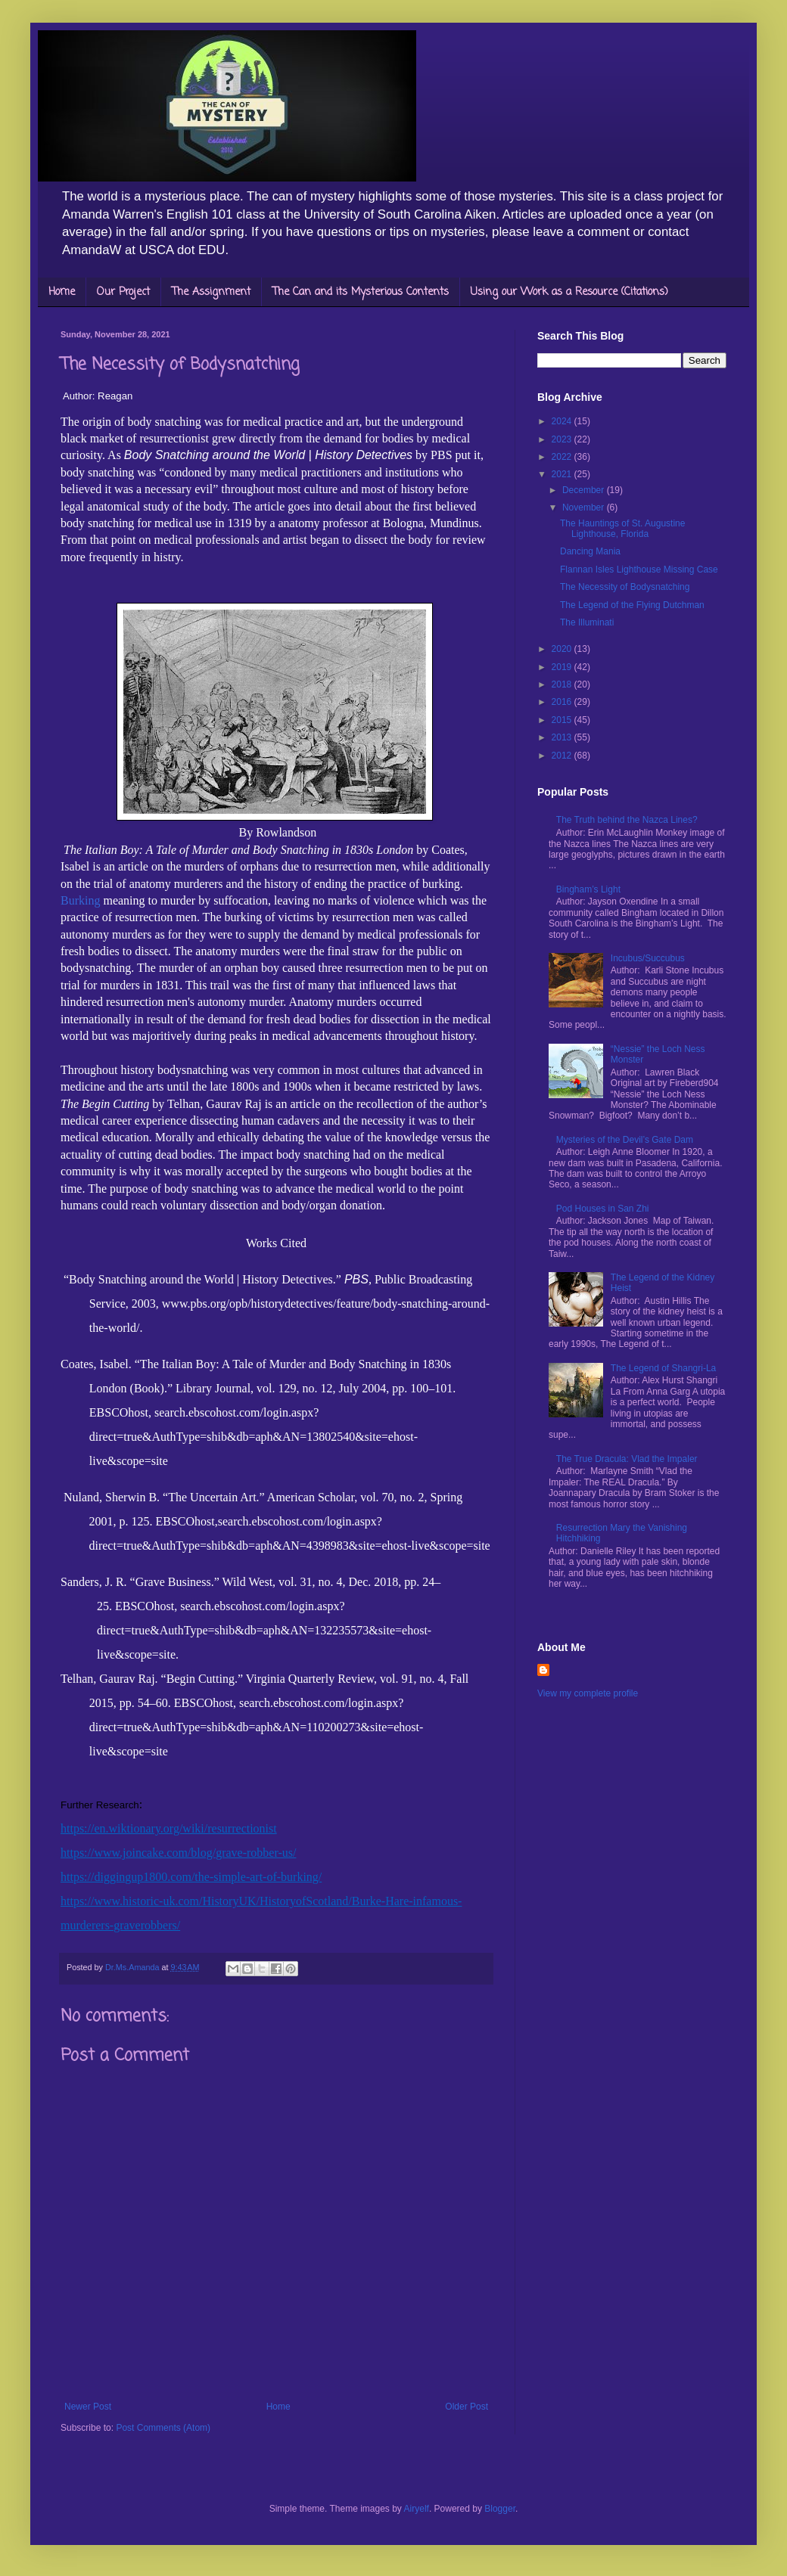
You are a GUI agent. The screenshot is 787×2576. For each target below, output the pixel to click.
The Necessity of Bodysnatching (624, 587)
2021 (563, 474)
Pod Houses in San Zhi (602, 1208)
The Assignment (211, 292)
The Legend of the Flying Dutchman (632, 605)
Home (61, 292)
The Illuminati (587, 622)
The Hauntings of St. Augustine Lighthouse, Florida (622, 528)
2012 (563, 755)
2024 (563, 421)
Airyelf (416, 2508)
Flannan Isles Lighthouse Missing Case (639, 569)
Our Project (123, 292)
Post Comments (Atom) (163, 2427)
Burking (80, 900)
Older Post (466, 2406)
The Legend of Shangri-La (663, 1368)
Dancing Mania (590, 551)
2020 (563, 649)
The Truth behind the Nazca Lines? (627, 820)
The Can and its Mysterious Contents (360, 292)
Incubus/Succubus (648, 958)
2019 (563, 667)
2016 (563, 702)
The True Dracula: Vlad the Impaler (627, 1459)
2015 (563, 720)
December (584, 490)
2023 (563, 439)
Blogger (499, 2508)
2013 (563, 737)
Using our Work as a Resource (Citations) (569, 292)
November (584, 507)
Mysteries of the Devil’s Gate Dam (624, 1139)
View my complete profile (587, 1693)
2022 (563, 457)
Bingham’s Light (588, 889)
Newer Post (87, 2406)
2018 (563, 684)
